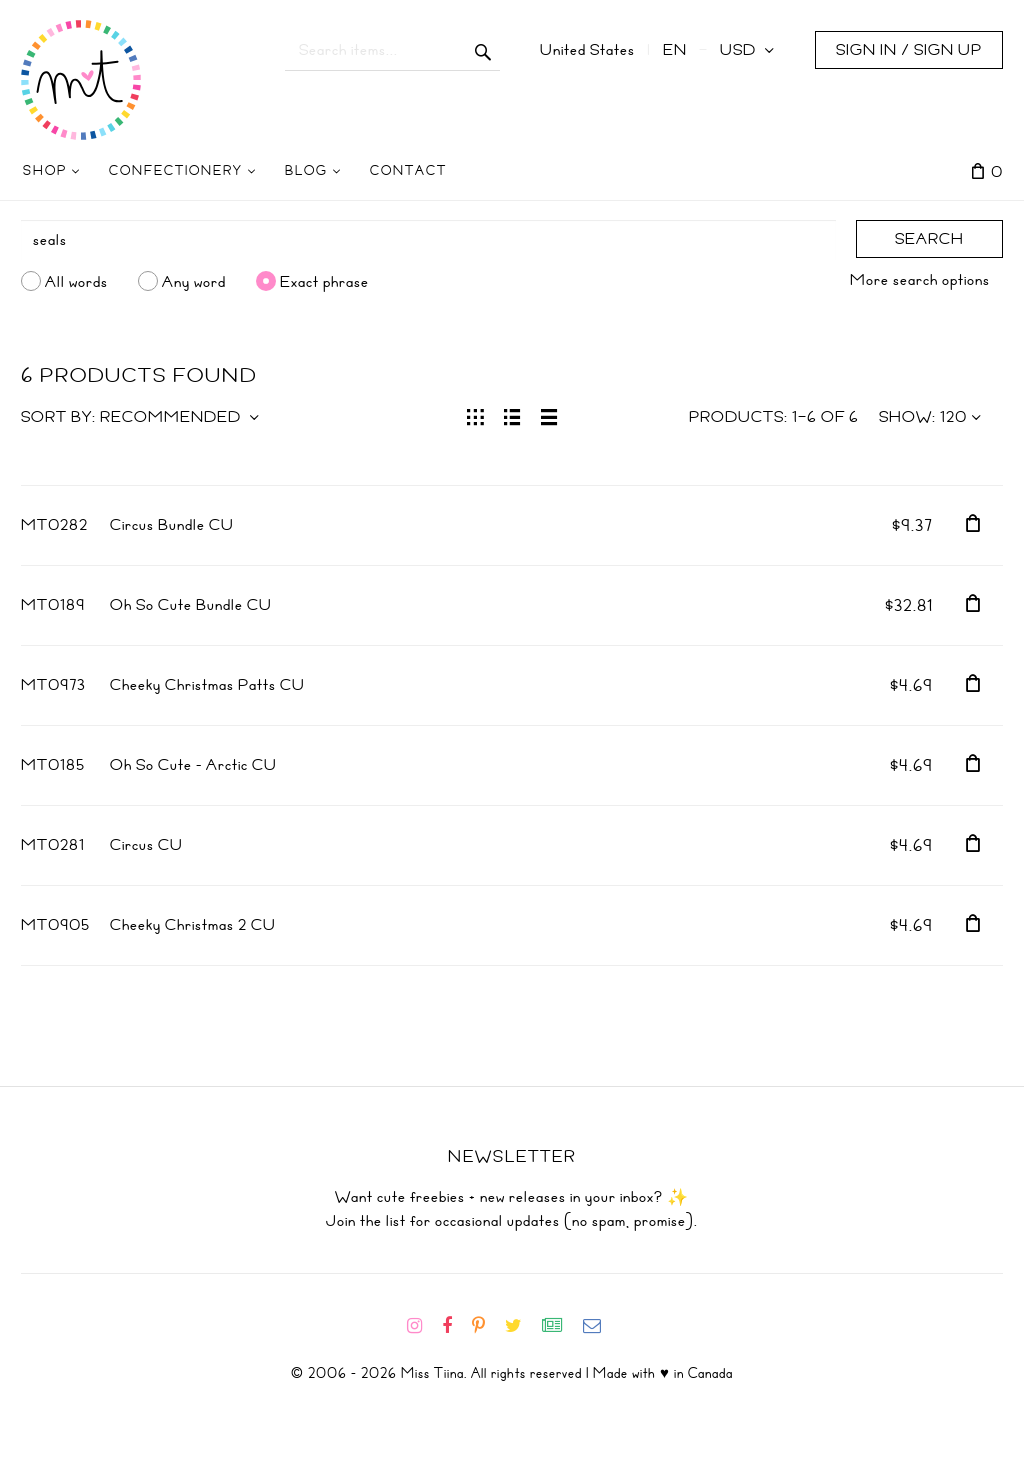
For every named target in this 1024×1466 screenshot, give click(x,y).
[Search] (428, 240)
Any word (194, 281)
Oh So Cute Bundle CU (191, 605)
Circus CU (146, 845)
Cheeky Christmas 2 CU (193, 925)
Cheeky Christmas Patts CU (207, 685)
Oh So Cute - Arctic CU (193, 765)
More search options (920, 280)
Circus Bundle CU (172, 525)
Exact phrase (324, 281)
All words (76, 281)
